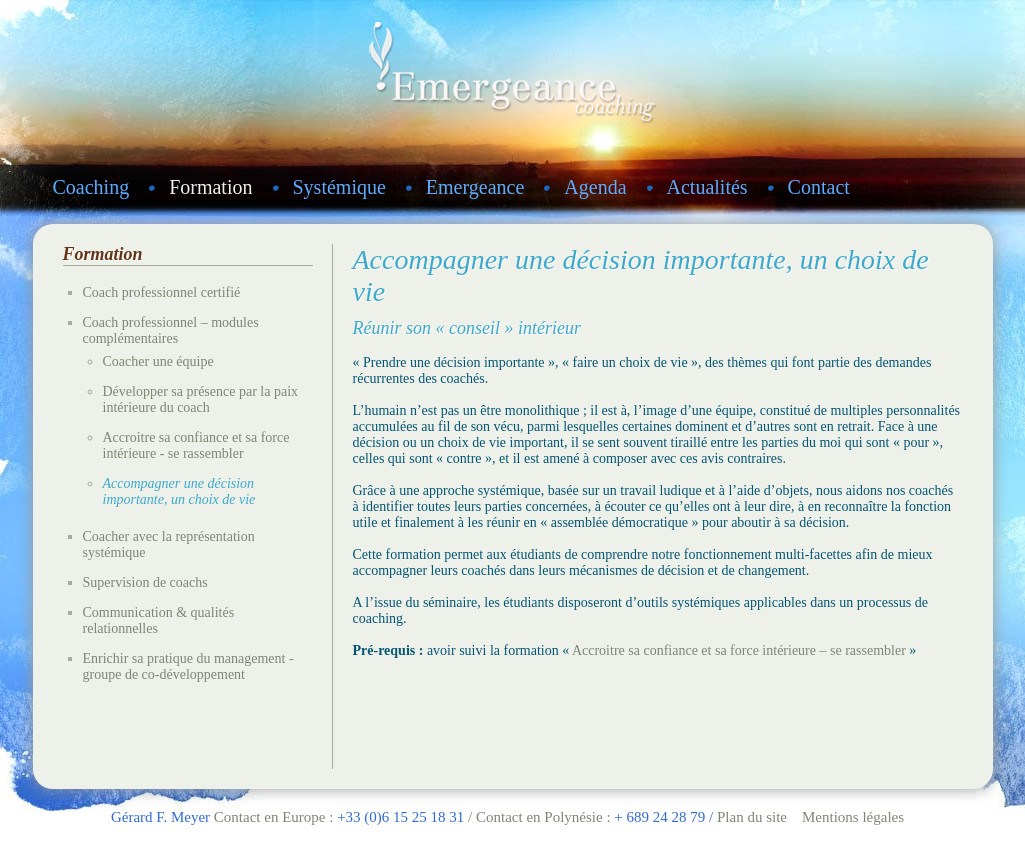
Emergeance (475, 187)
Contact (819, 187)
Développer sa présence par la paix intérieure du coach (201, 399)
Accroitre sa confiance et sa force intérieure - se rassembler (196, 445)
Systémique (339, 187)
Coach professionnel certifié (162, 292)
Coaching (91, 187)
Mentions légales (853, 817)
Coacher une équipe (158, 361)
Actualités (707, 187)
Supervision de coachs (145, 582)
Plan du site (752, 817)
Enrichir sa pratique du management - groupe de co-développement (188, 666)
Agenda (595, 187)
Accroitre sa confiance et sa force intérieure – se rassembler (739, 650)
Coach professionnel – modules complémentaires (171, 330)
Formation (210, 187)
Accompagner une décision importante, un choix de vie (179, 491)
